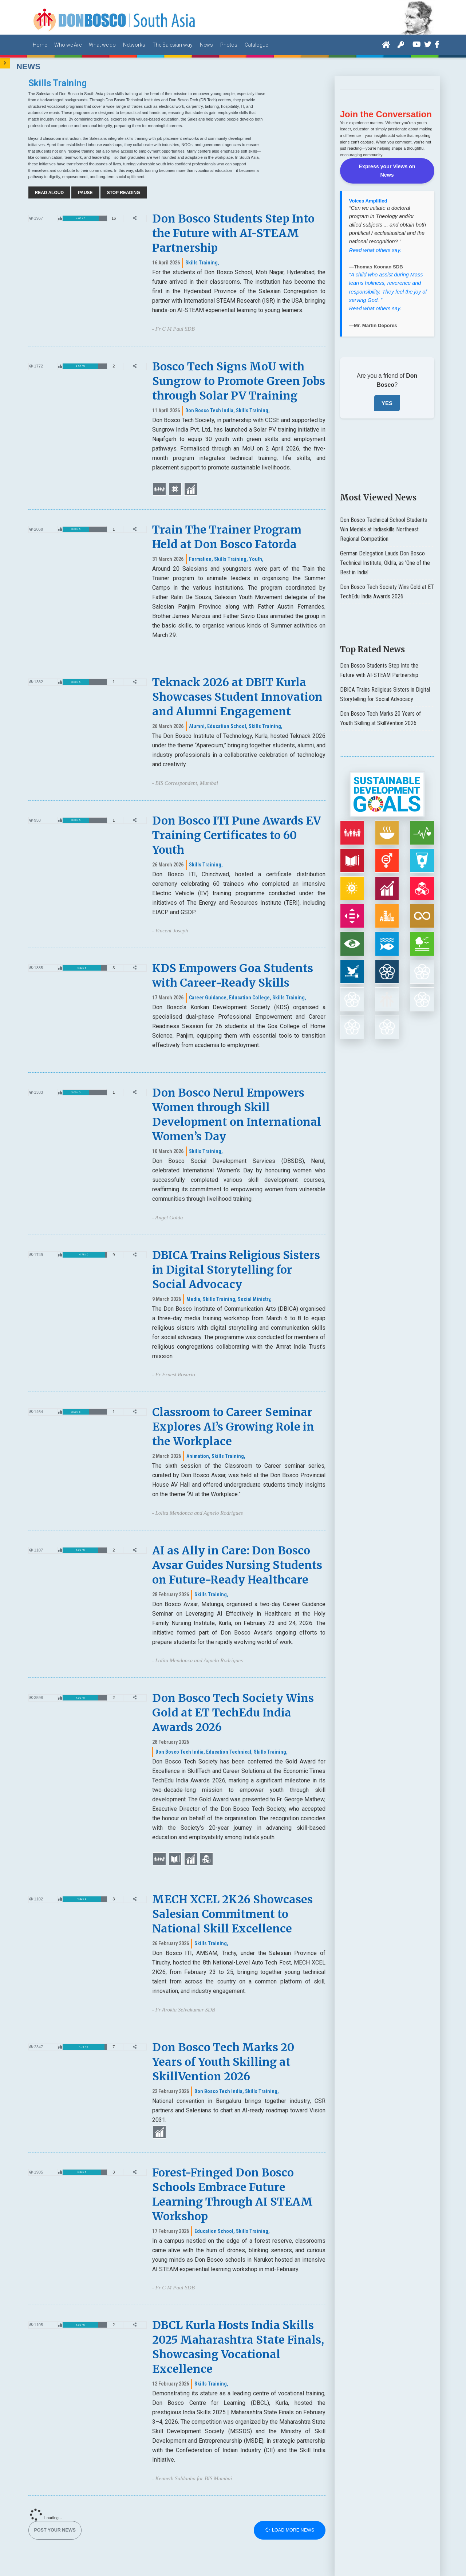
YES (387, 393)
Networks (134, 45)
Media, (194, 1299)
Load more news (289, 2530)
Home (40, 45)
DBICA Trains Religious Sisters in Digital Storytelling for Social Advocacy (236, 1269)
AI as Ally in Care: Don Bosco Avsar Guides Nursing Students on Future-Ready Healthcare (237, 1564)
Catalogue (256, 45)
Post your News (55, 2530)
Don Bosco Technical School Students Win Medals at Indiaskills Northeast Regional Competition (383, 519)
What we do (102, 45)
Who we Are (68, 45)
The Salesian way (173, 45)
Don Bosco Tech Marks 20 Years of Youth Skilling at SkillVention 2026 (223, 2061)
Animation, (198, 1456)
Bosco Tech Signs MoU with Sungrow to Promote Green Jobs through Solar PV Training (238, 380)
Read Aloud (49, 192)
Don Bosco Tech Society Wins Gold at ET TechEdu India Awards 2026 (233, 1712)
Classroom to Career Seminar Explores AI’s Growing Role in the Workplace (233, 1426)
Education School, (227, 726)
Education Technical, (229, 1752)
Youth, (256, 559)
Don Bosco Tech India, (210, 410)
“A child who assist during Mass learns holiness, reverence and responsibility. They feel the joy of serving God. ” (388, 277)
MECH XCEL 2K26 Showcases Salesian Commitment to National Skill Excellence (232, 1913)
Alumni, (197, 726)
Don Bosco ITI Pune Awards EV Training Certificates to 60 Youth (236, 835)
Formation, (201, 559)
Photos (228, 45)
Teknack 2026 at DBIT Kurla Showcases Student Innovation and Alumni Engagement (237, 696)
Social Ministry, (255, 1299)
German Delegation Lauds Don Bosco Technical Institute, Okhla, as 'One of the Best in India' (385, 553)
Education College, (250, 997)
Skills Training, (202, 263)
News (206, 45)
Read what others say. (375, 240)
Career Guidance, (208, 997)
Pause (85, 192)
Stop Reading (123, 192)
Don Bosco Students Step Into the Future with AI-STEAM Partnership (233, 233)
